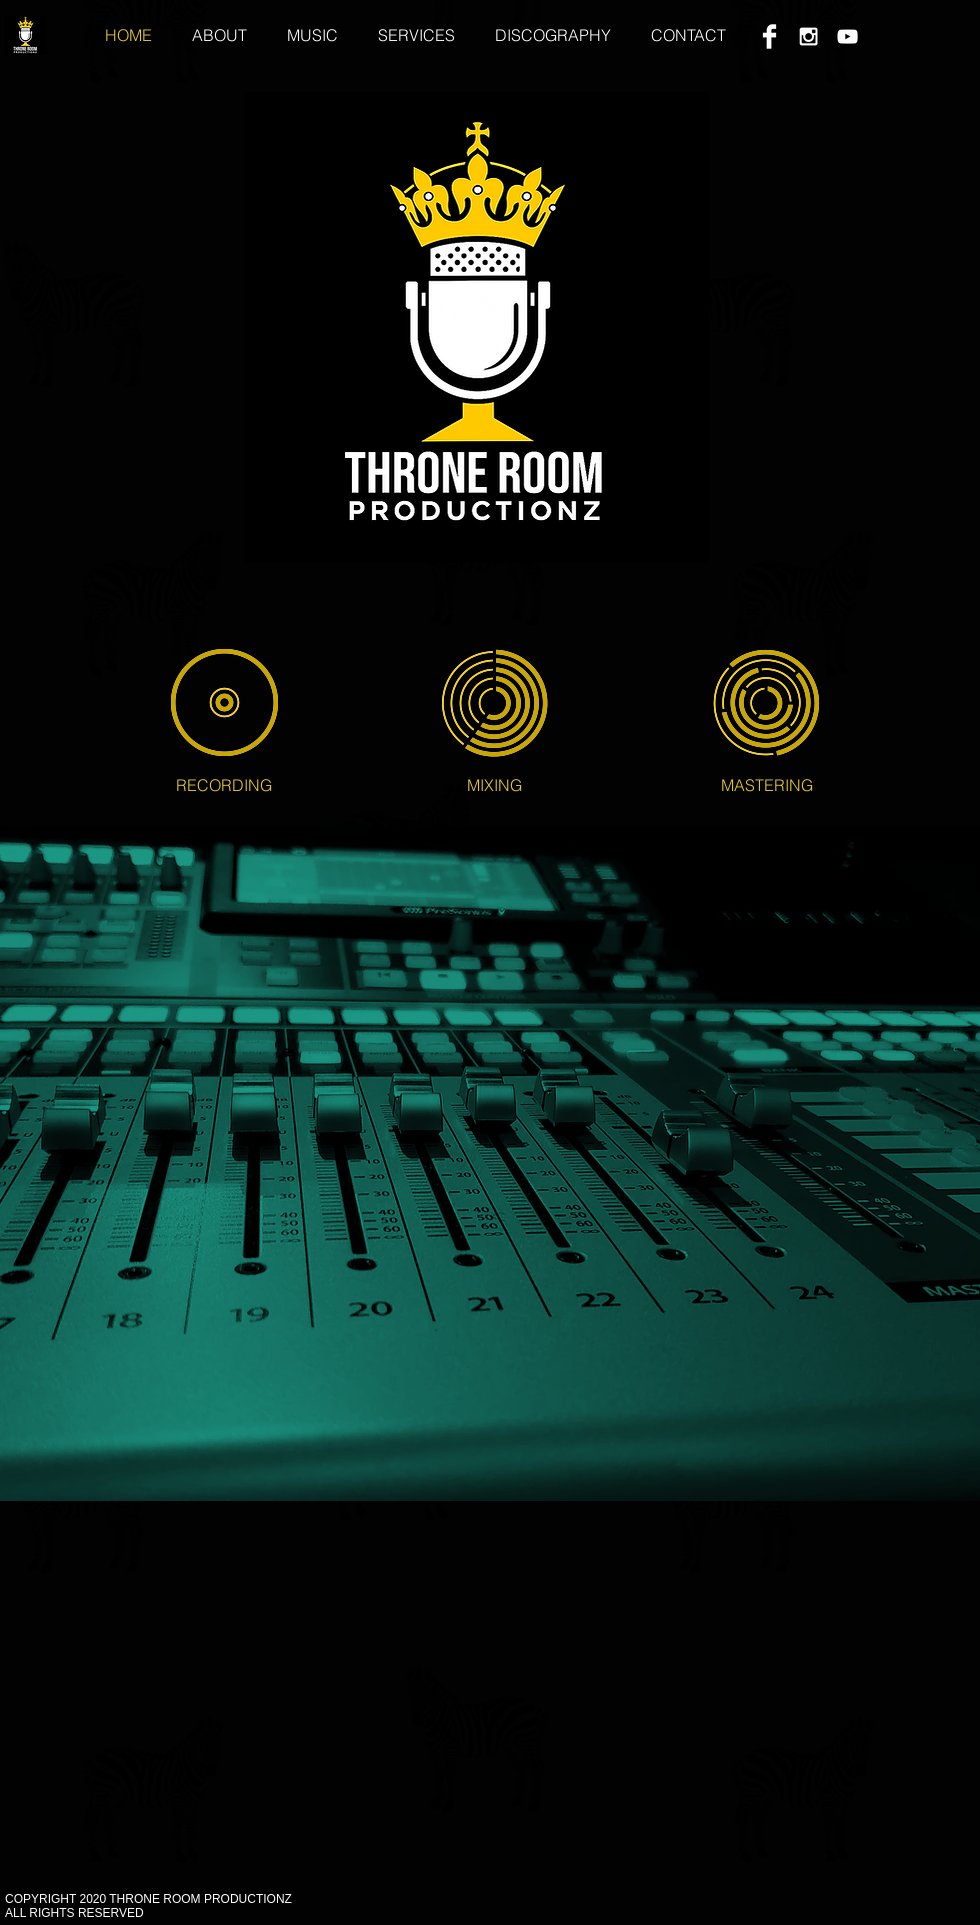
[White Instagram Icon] (808, 36)
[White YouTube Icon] (847, 36)
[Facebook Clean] (769, 36)
